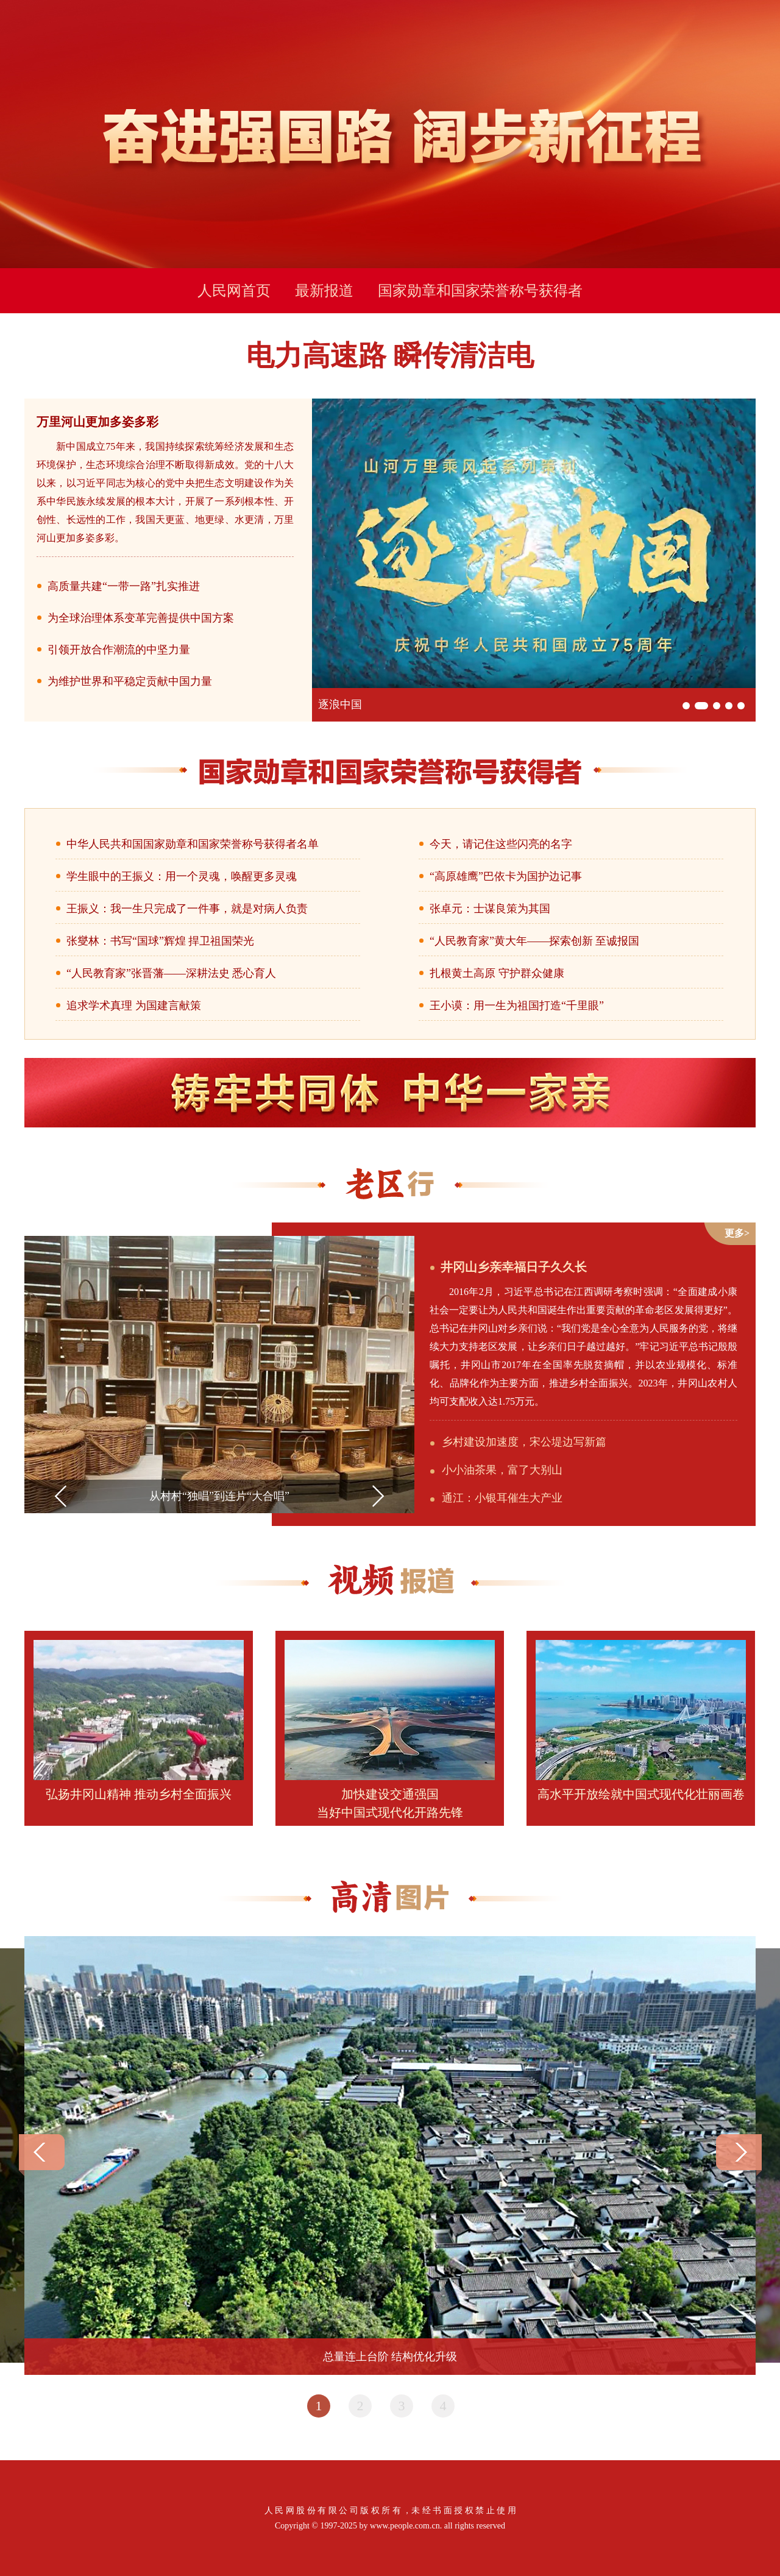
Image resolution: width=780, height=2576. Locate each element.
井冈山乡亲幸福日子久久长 (514, 1267)
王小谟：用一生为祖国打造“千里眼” (517, 1005)
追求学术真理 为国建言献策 (133, 1005)
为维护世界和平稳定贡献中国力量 (130, 681)
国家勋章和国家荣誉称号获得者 (480, 291)
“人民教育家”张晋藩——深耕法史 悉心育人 (171, 973)
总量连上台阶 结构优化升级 (390, 2357)
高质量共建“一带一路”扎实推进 (124, 586)
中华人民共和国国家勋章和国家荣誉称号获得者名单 (192, 844)
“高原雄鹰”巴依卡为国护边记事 (506, 876)
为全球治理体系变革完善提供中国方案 (141, 618)
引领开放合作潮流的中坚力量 (119, 650)
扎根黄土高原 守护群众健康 (497, 973)
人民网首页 (234, 291)
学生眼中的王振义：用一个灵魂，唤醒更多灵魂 (181, 876)
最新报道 (324, 291)
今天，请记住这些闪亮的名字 (501, 844)
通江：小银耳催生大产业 (502, 1498)
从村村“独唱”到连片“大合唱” (219, 1496)
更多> (737, 1233)
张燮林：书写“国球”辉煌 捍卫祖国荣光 (160, 941)
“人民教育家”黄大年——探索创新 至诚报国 (534, 941)
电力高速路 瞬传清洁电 (390, 355)
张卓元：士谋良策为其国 (490, 909)
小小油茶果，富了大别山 (502, 1470)
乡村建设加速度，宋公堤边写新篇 (524, 1442)
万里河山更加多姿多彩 (97, 421)
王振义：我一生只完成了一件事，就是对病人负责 (187, 909)
